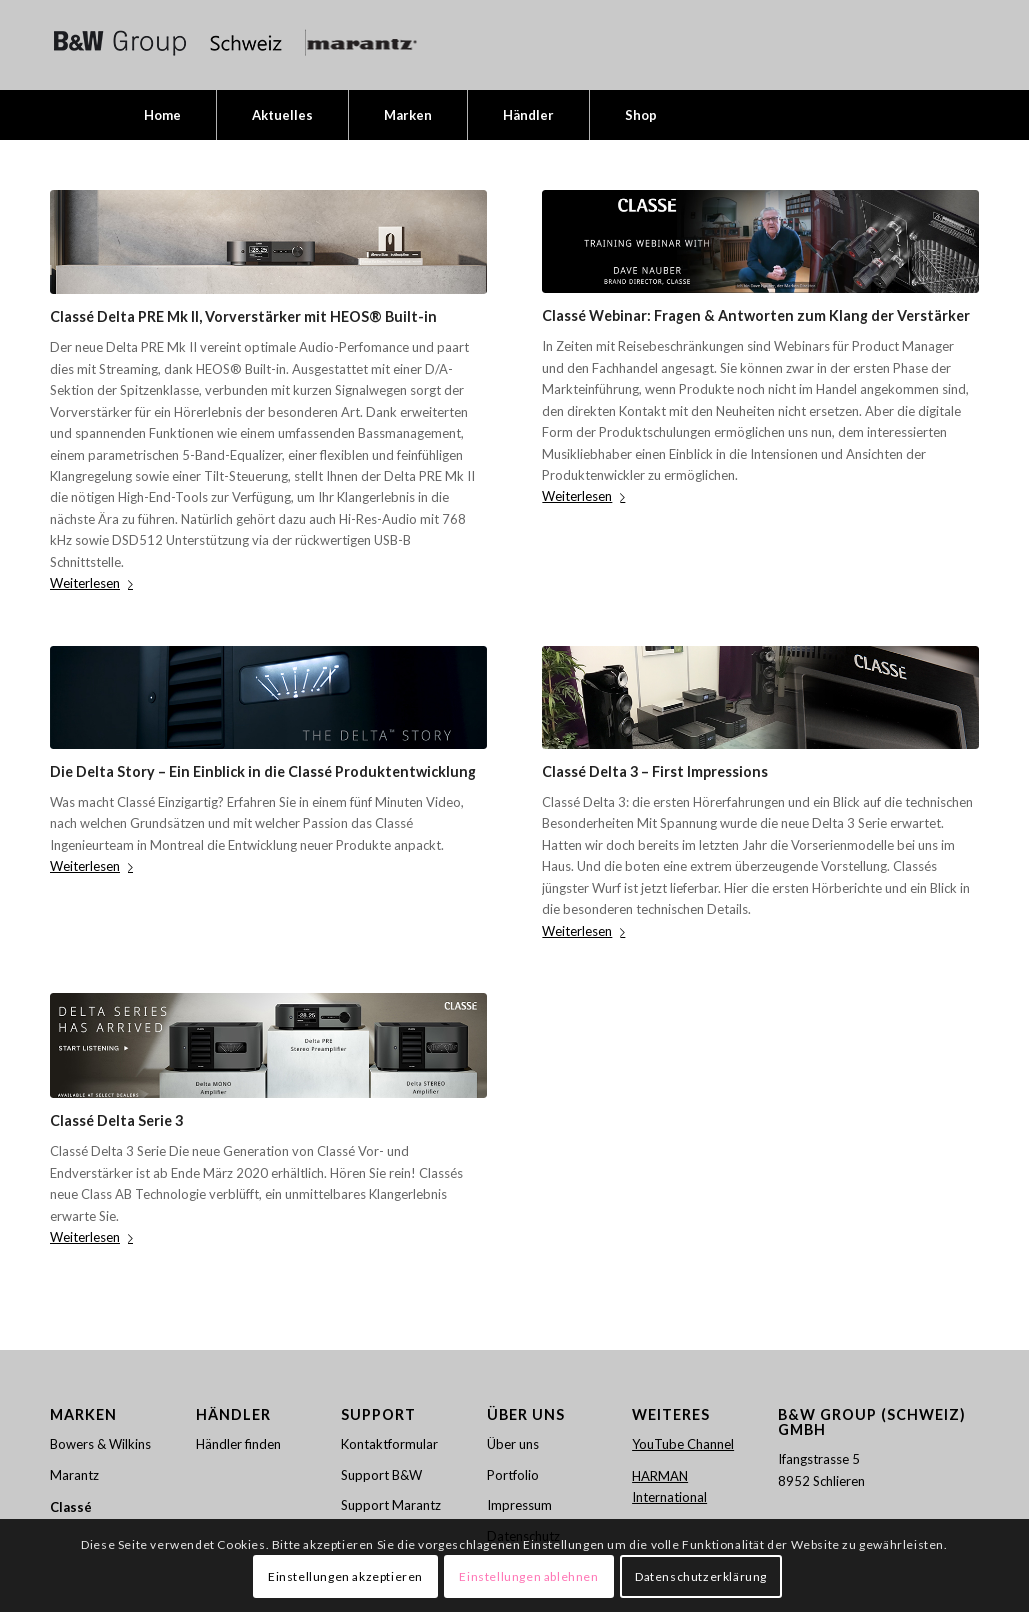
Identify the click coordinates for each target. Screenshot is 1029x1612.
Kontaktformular (389, 1444)
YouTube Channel (683, 1444)
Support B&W (381, 1475)
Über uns (513, 1444)
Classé (71, 1507)
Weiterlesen (95, 583)
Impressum (519, 1505)
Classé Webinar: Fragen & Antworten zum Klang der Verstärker (756, 315)
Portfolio (513, 1475)
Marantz (74, 1475)
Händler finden (238, 1444)
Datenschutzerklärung (701, 1576)
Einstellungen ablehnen (528, 1576)
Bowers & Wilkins (100, 1444)
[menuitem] (162, 115)
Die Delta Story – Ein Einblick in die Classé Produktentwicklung (263, 771)
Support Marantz (391, 1505)
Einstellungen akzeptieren (345, 1576)
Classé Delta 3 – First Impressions (655, 771)
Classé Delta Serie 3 (116, 1120)
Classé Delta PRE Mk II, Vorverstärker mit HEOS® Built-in (243, 316)
